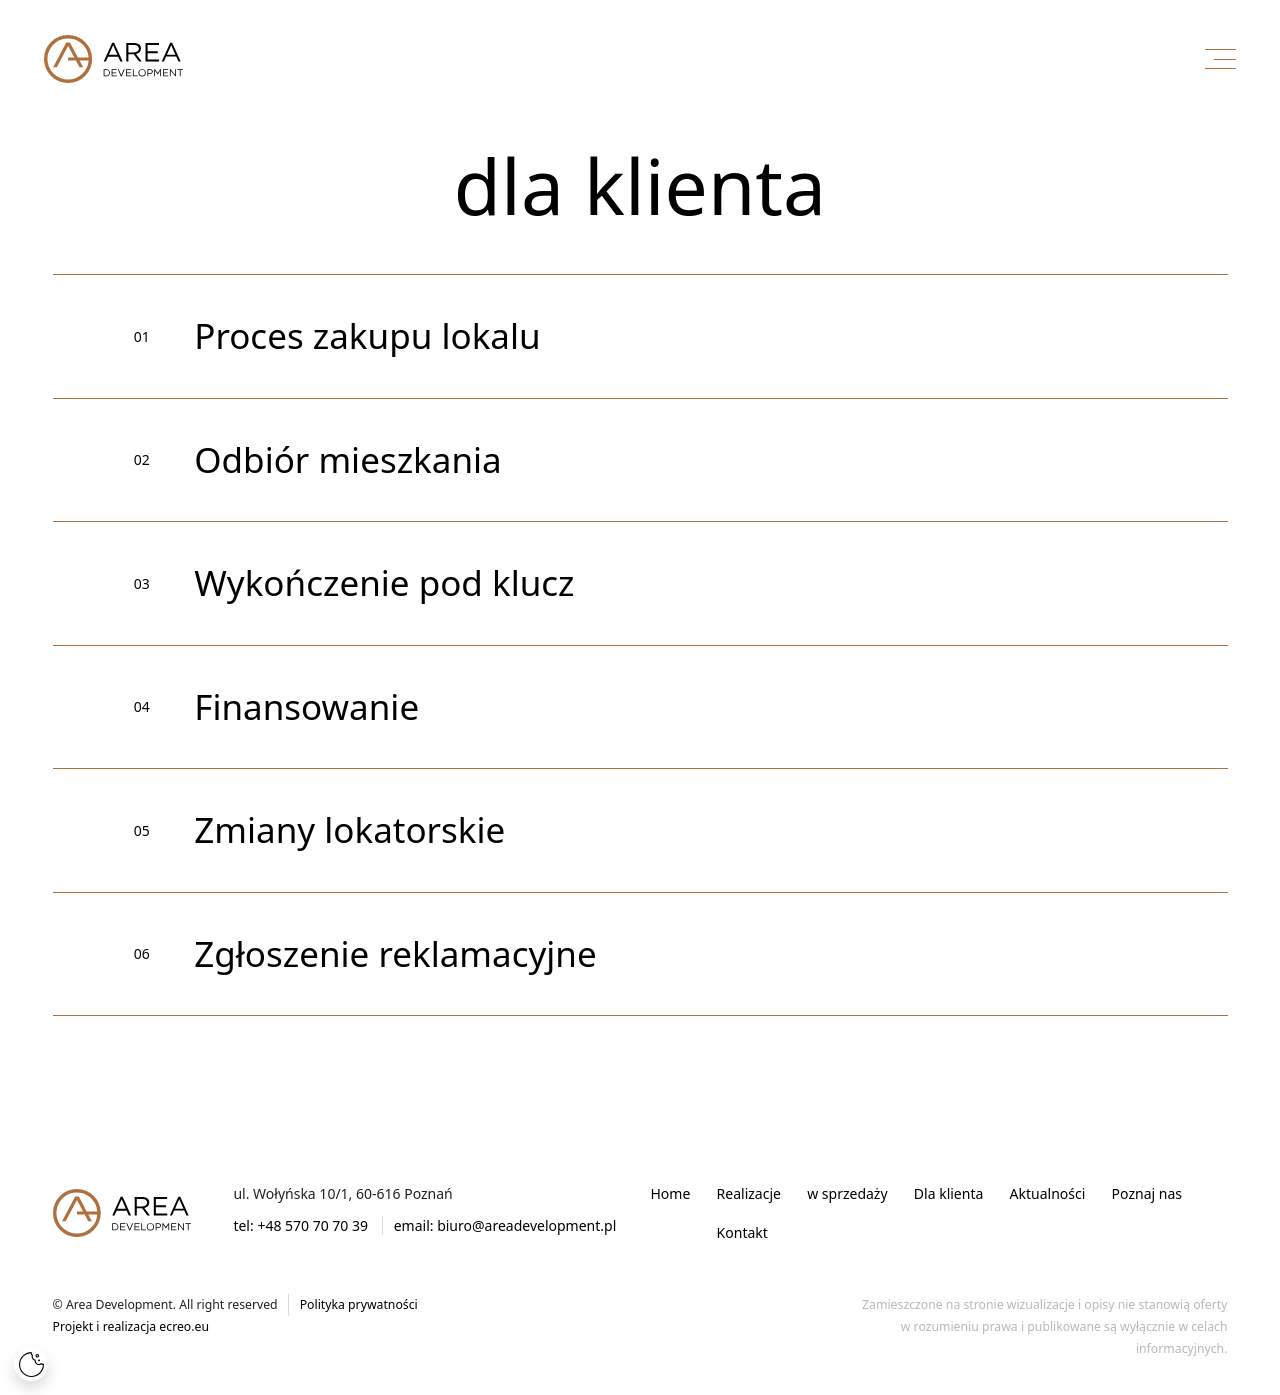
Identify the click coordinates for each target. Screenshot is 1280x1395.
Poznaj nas (1147, 1193)
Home (671, 1193)
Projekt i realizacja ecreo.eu (131, 1326)
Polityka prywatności (359, 1304)
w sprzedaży (847, 1193)
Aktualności (1048, 1193)
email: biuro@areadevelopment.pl (505, 1225)
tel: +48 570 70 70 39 (300, 1225)
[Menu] (1221, 58)
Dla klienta (948, 1193)
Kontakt (742, 1232)
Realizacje (749, 1193)
